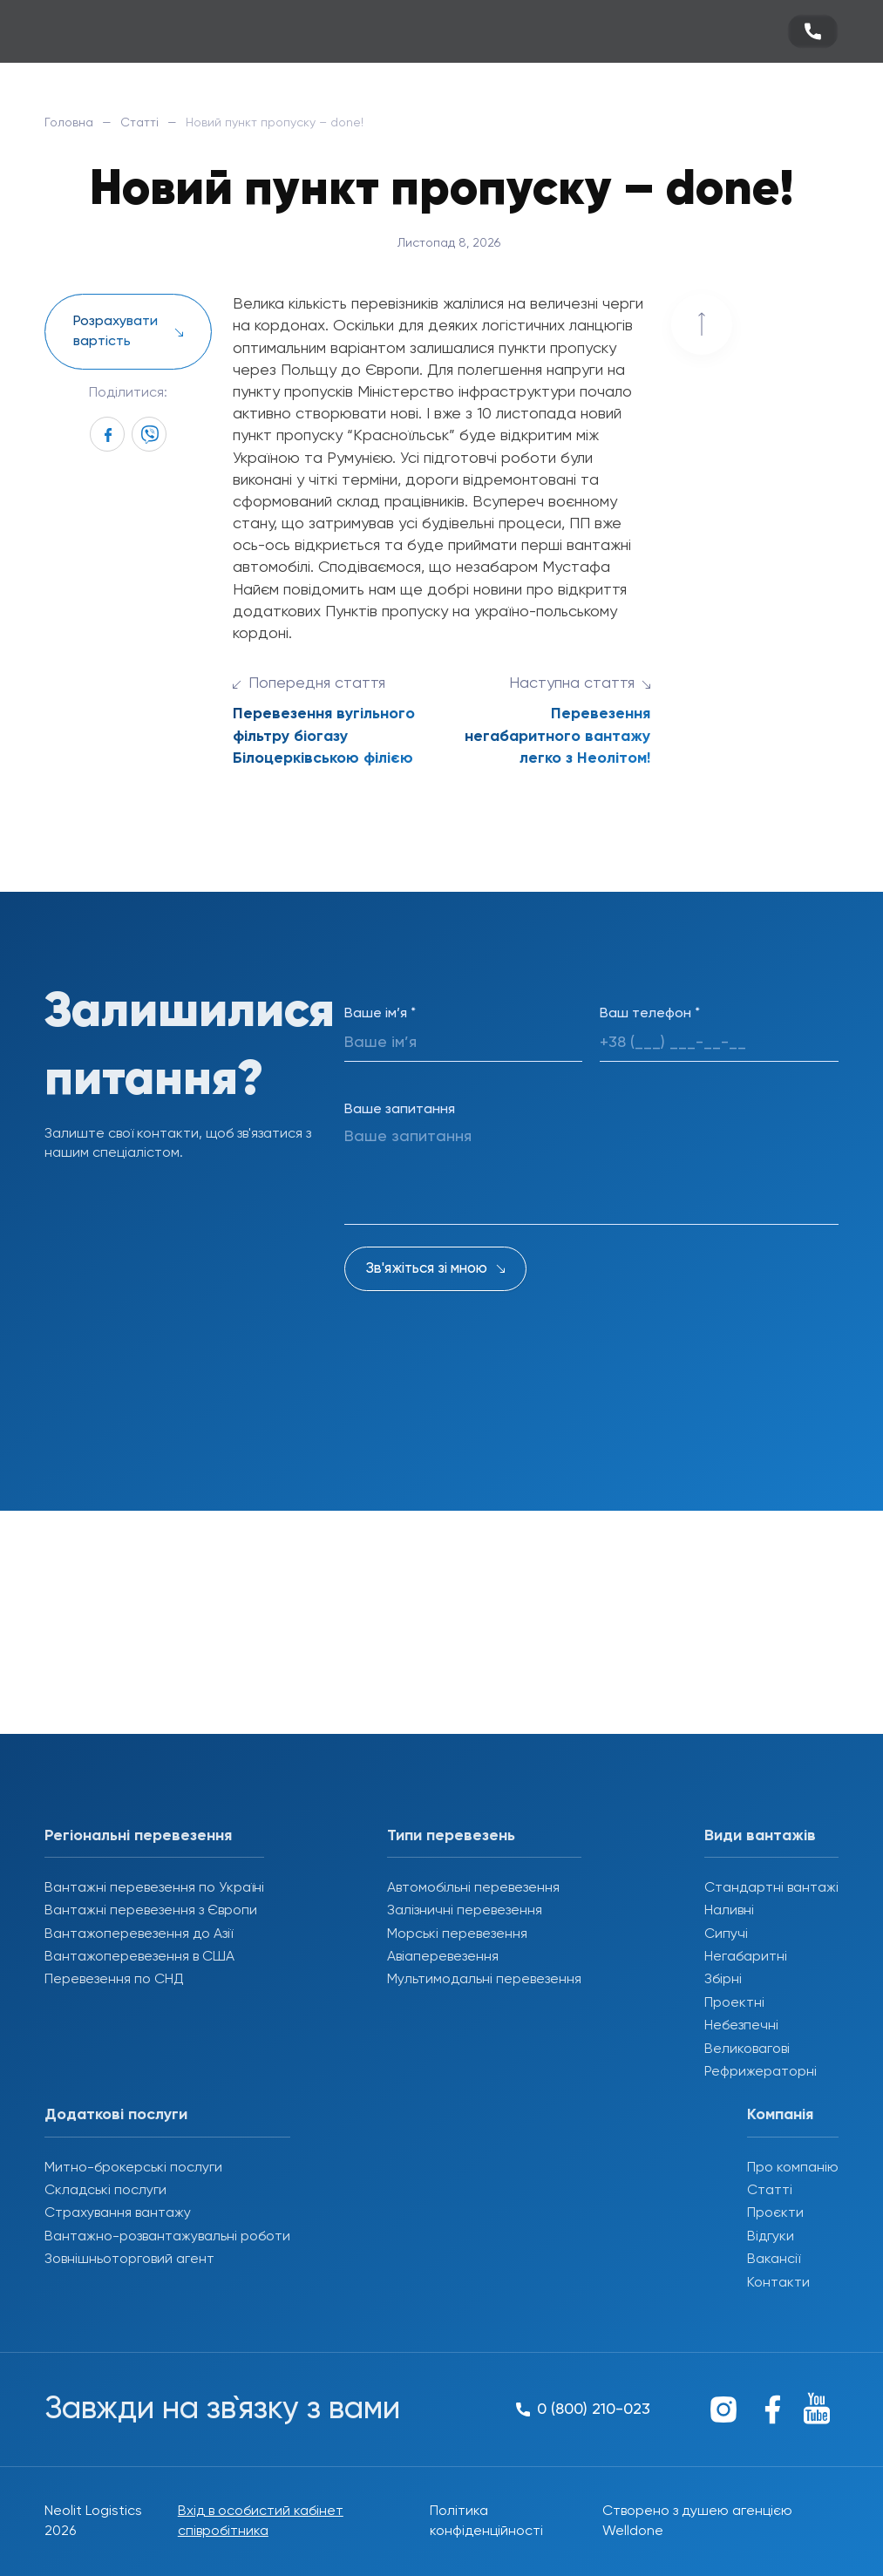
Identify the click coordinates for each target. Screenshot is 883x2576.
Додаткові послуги (115, 2115)
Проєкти (775, 2213)
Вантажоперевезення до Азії (138, 1934)
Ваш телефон (650, 1014)
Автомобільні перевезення (473, 1888)
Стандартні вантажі (771, 1888)
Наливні (729, 1911)
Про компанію (793, 2168)
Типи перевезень (451, 1836)
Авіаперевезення (443, 1957)
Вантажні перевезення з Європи (150, 1911)
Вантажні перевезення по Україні (154, 1888)
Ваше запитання (399, 1110)
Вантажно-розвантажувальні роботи (167, 2237)
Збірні (723, 1980)
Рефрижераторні (760, 2072)
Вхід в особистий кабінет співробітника (260, 2521)
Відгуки (770, 2237)
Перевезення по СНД (114, 1980)
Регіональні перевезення (138, 1836)
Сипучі (726, 1934)
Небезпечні (741, 2026)
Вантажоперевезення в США (139, 1957)
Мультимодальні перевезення (484, 1980)
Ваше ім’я (380, 1014)
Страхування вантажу (117, 2213)
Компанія (780, 2115)
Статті (139, 123)
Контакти (778, 2283)
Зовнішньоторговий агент (129, 2260)
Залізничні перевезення (464, 1911)
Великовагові (747, 2049)
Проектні (734, 2003)
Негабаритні (745, 1957)
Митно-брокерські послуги (133, 2168)
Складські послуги (105, 2191)
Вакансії (773, 2260)
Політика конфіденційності (486, 2521)
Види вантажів (760, 1836)
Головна (68, 123)
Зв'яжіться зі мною (426, 1268)
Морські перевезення (457, 1934)
